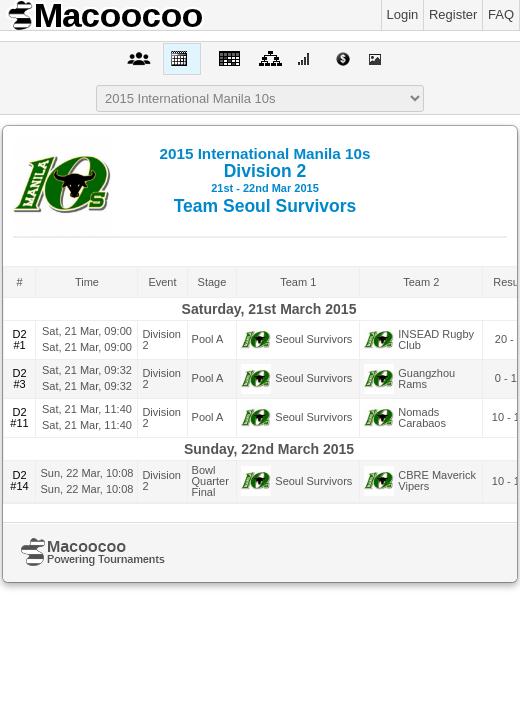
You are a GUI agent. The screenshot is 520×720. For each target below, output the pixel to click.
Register (453, 14)
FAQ (501, 14)
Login (403, 14)
